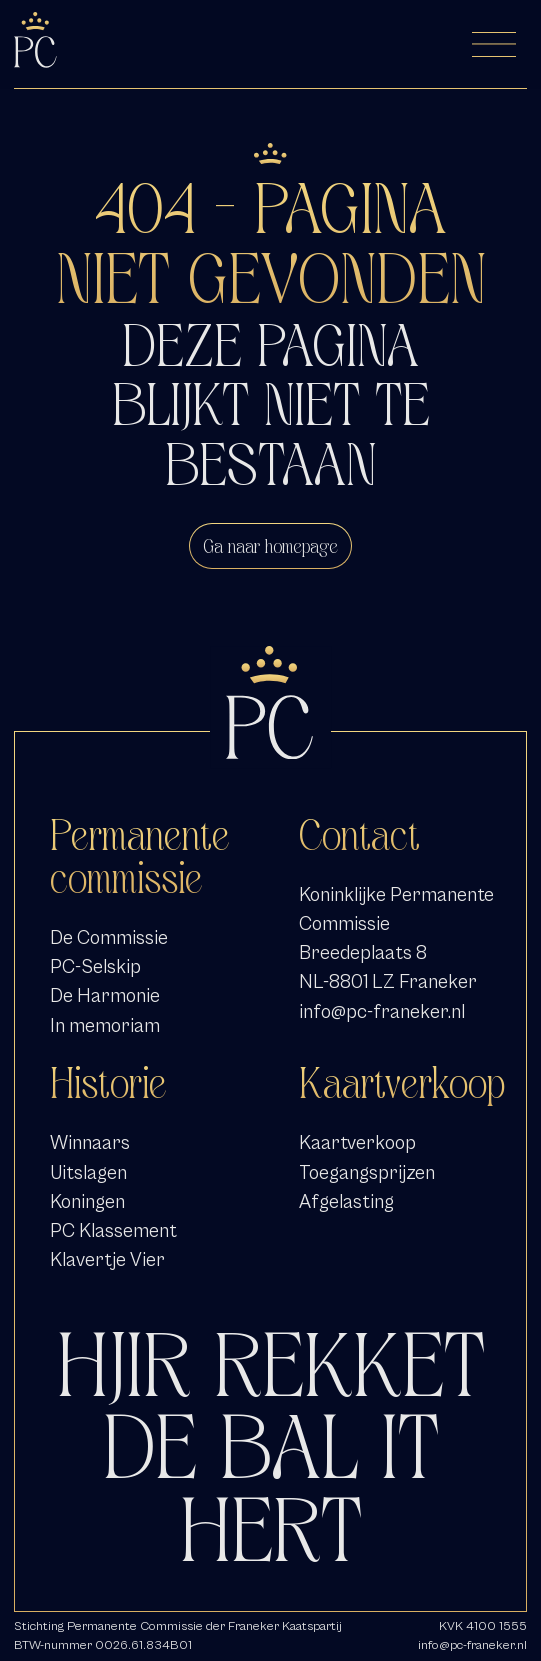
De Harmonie (105, 995)
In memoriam (105, 1025)
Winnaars (90, 1142)
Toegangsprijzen (367, 1172)
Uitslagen (88, 1172)
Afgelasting (346, 1201)
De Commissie (109, 937)
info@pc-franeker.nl (382, 1011)
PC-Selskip (95, 966)
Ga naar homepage (270, 546)
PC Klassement (113, 1230)
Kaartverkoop (357, 1142)
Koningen (87, 1201)
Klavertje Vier (107, 1259)
